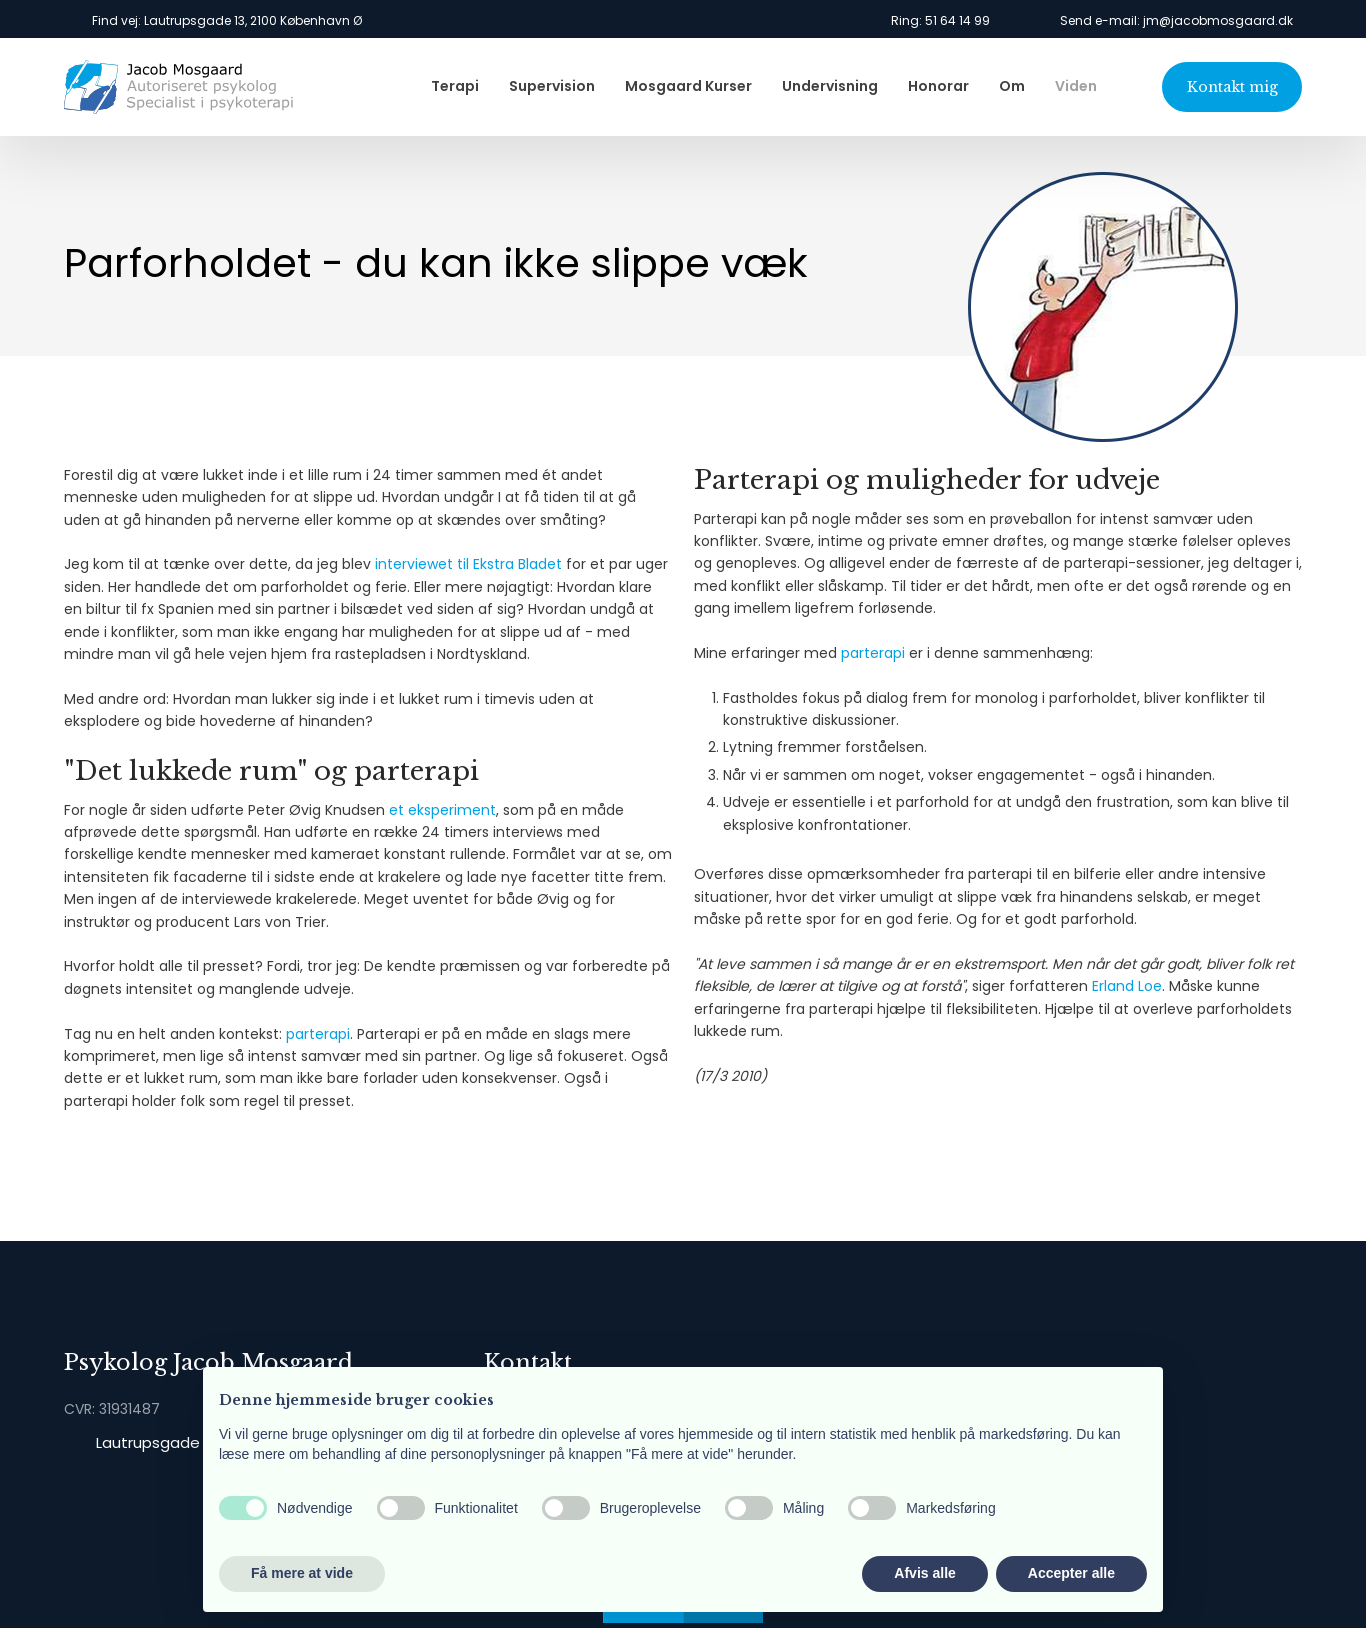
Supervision (552, 86)
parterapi (318, 1034)
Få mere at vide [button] (302, 1573)
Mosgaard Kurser (688, 86)
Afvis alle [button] (924, 1573)
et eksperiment (442, 810)
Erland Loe (1127, 986)
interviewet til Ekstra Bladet (468, 564)
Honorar (938, 86)
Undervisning (830, 86)
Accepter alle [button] (1071, 1573)
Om (1012, 86)
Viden (1076, 86)
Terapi (455, 86)
